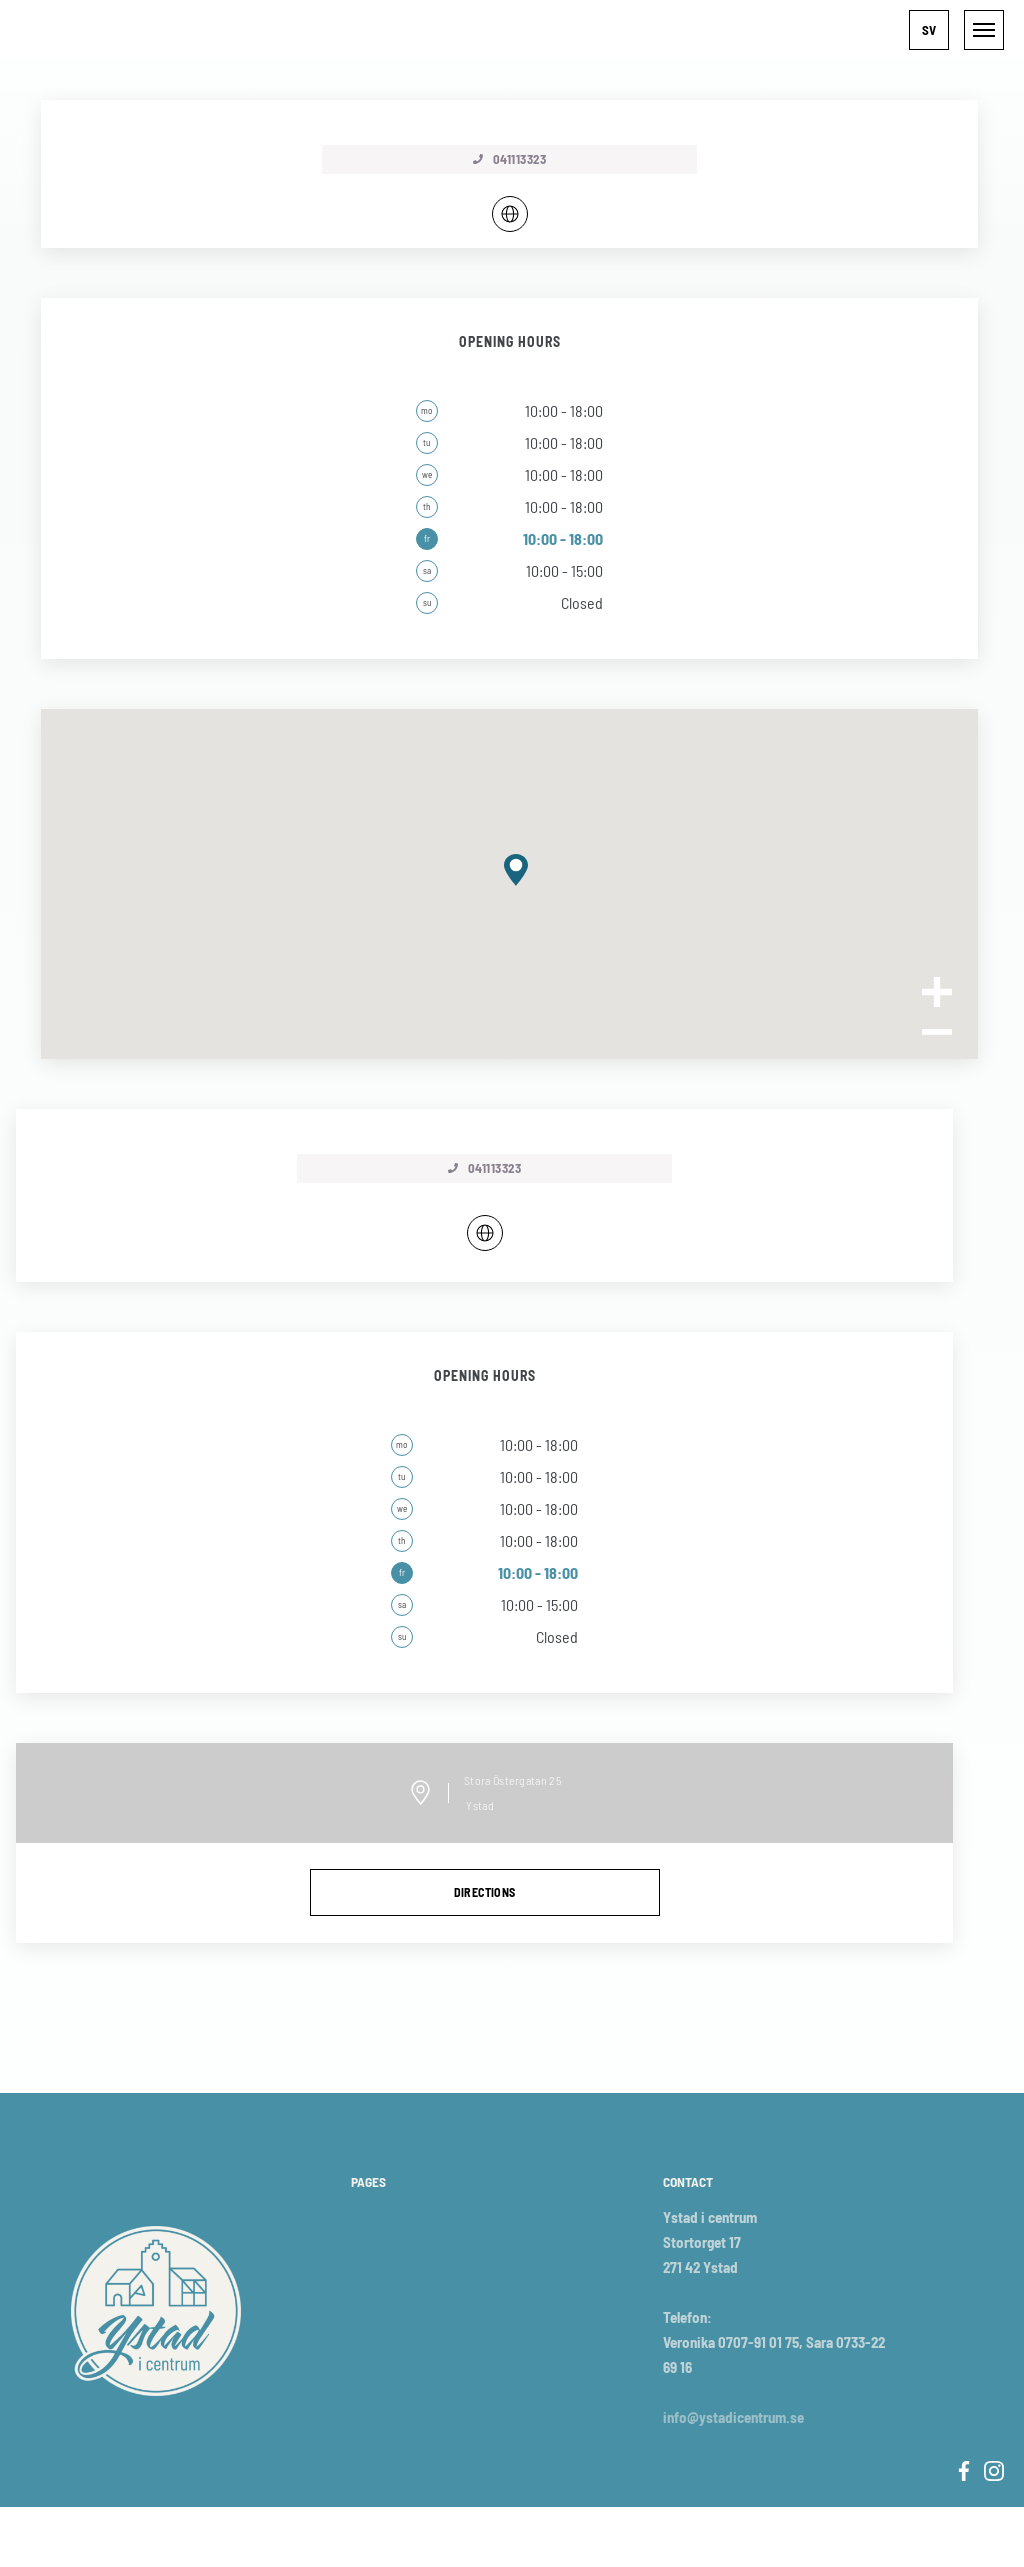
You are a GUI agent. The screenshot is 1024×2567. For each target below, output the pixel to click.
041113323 (485, 1168)
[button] (929, 30)
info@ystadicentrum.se (733, 2417)
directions (485, 1892)
